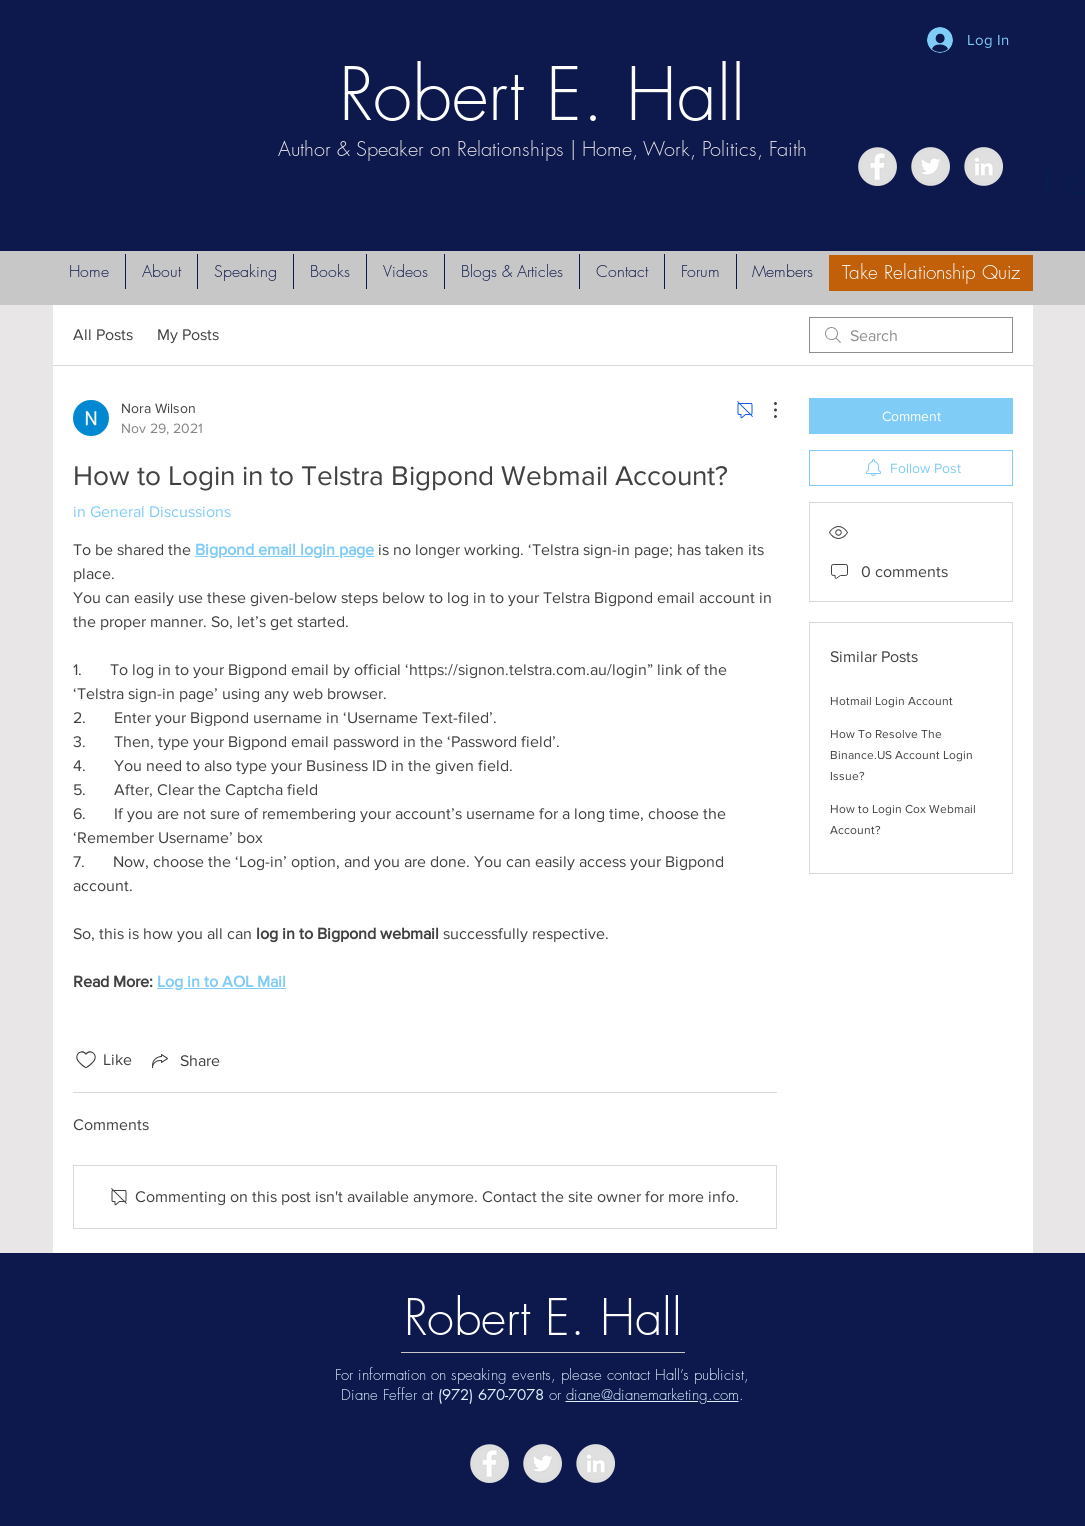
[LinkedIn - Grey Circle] (983, 166)
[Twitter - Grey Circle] (930, 166)
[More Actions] (765, 410)
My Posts (188, 334)
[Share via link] (184, 1060)
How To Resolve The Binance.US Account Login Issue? (901, 755)
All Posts (103, 334)
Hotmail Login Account (891, 701)
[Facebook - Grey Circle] (877, 166)
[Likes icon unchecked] (86, 1060)
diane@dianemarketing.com (652, 1395)
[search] (911, 335)
